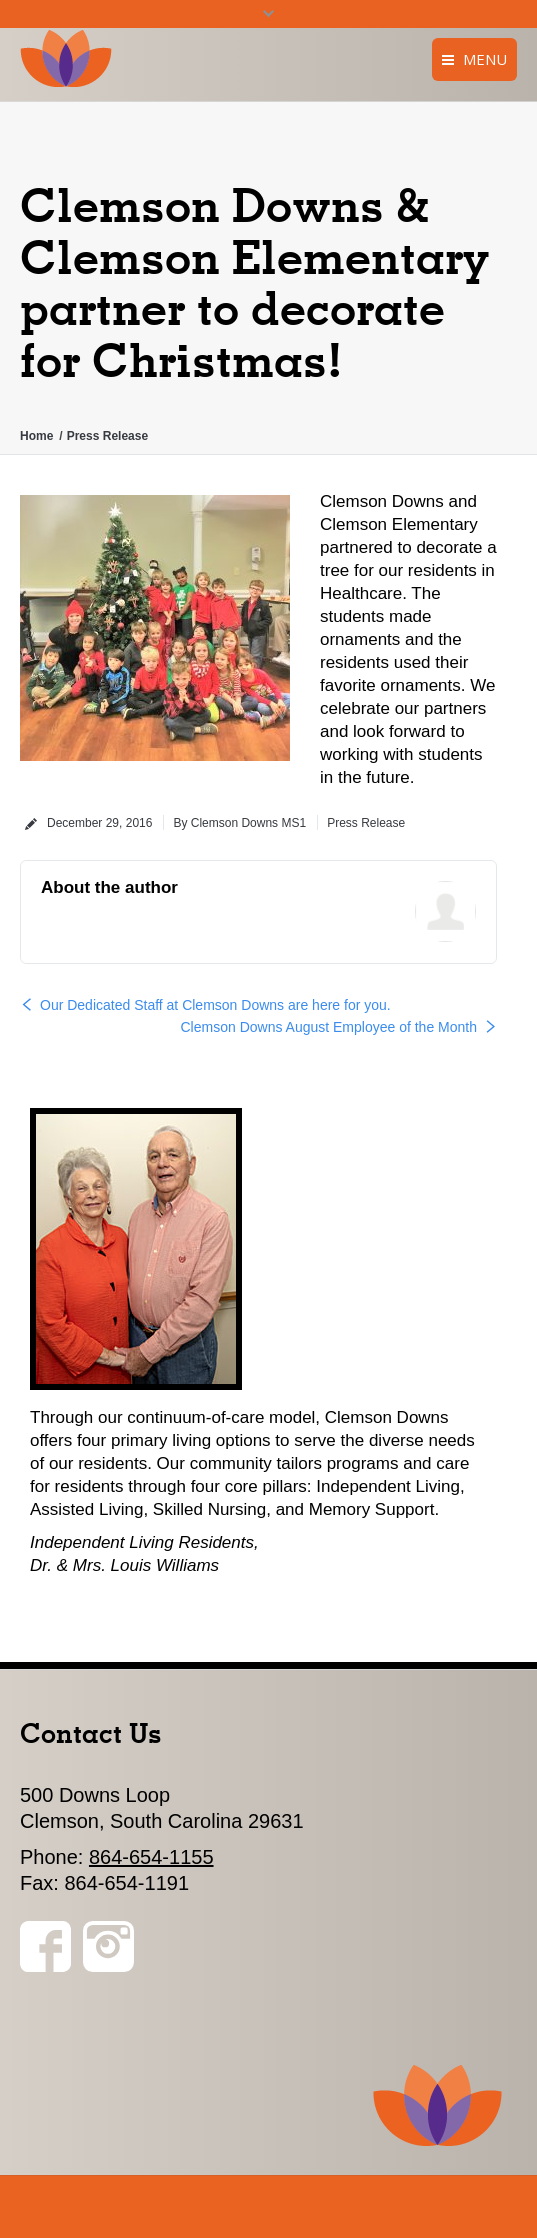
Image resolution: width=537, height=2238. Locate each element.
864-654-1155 (151, 1857)
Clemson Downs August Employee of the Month (329, 1027)
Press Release (107, 436)
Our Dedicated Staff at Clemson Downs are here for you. (215, 1005)
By (239, 823)
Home (36, 436)
